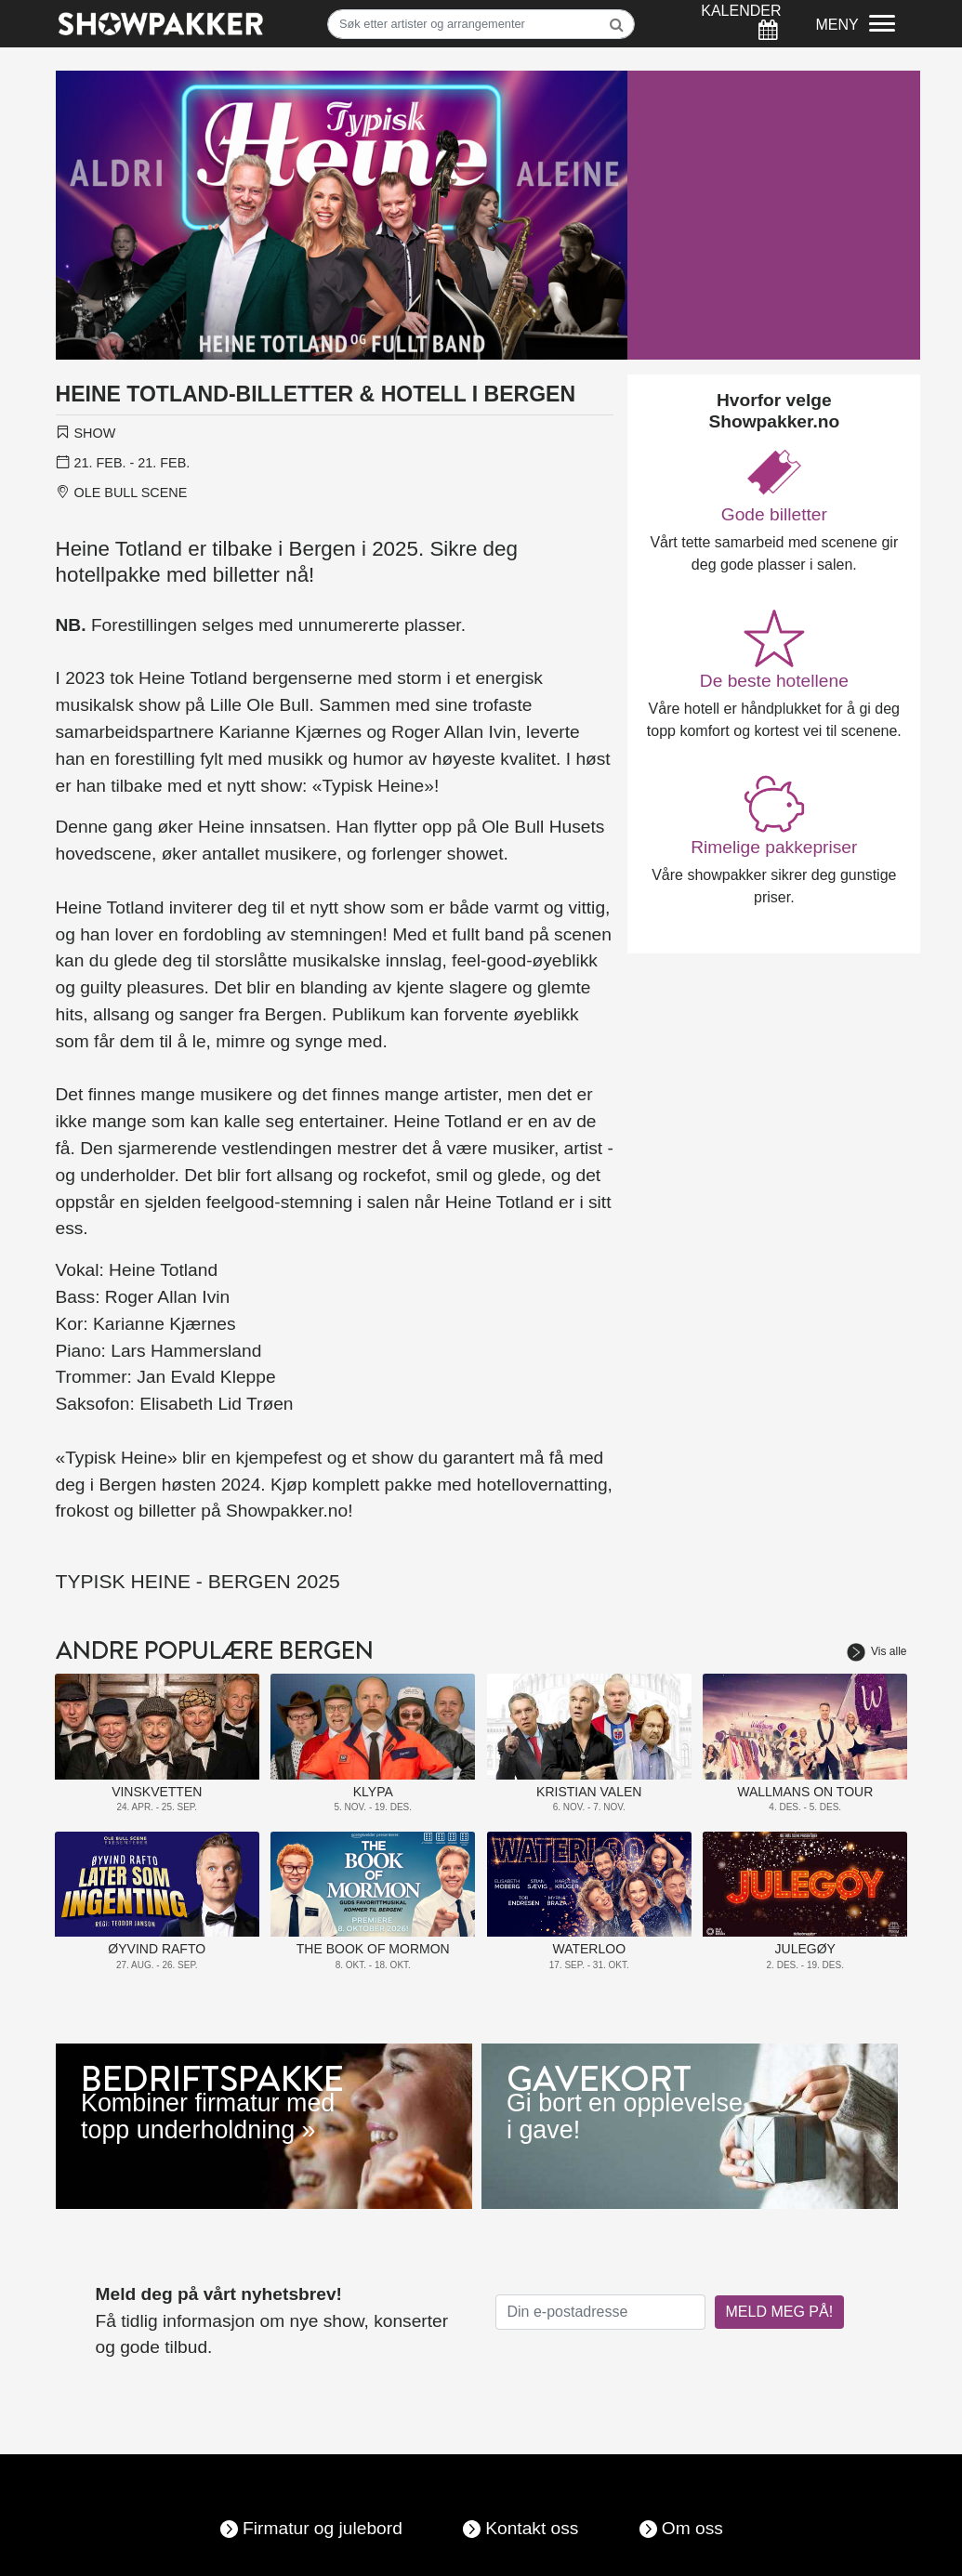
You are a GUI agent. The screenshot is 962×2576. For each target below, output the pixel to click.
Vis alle (876, 1651)
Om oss (692, 2528)
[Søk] (481, 24)
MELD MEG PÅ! (780, 2312)
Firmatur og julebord (322, 2528)
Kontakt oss (531, 2528)
